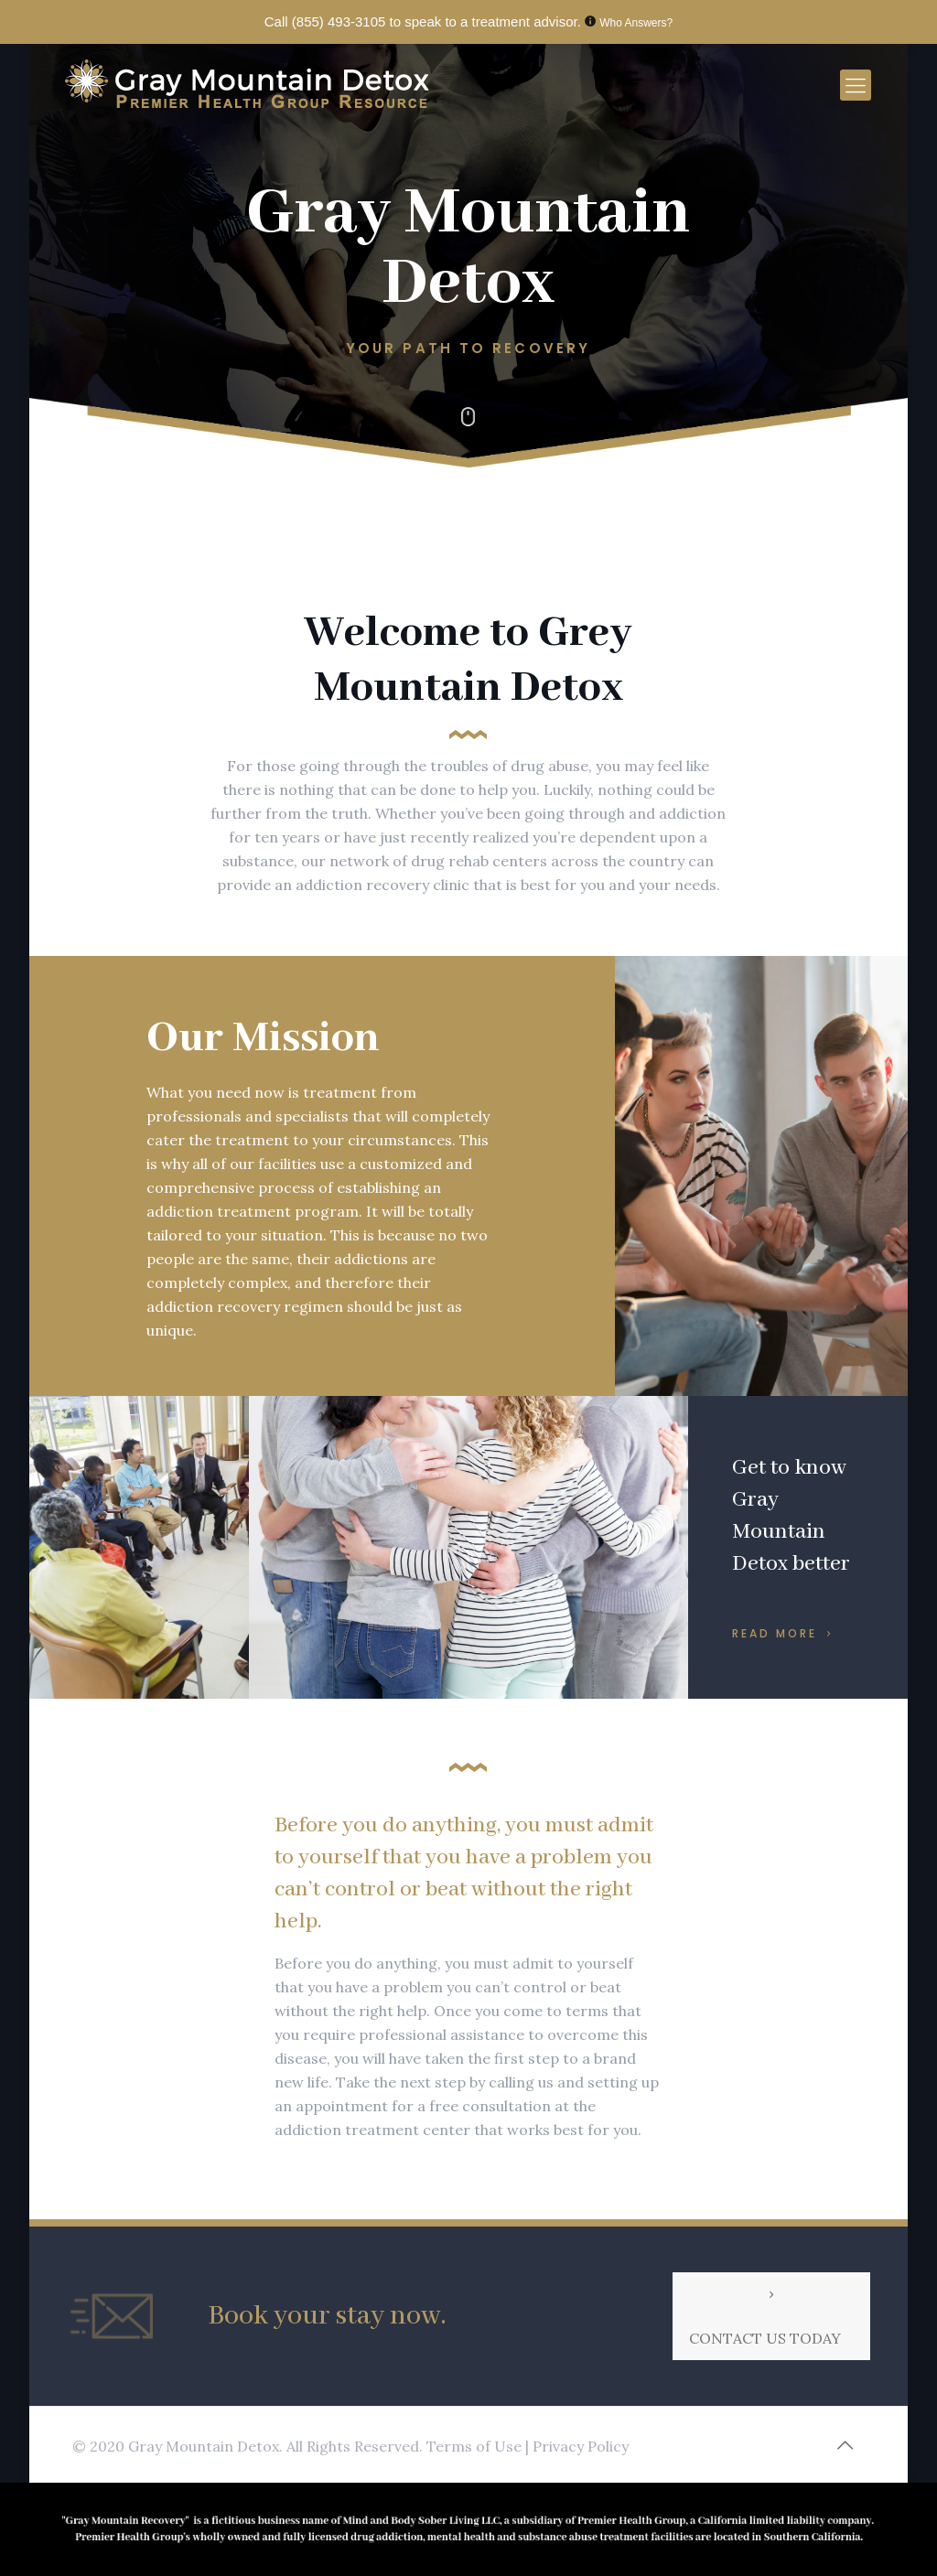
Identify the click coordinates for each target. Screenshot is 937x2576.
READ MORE (785, 1632)
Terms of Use (475, 2446)
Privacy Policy (581, 2446)
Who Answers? (636, 22)
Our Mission (263, 1038)
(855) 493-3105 (339, 21)
